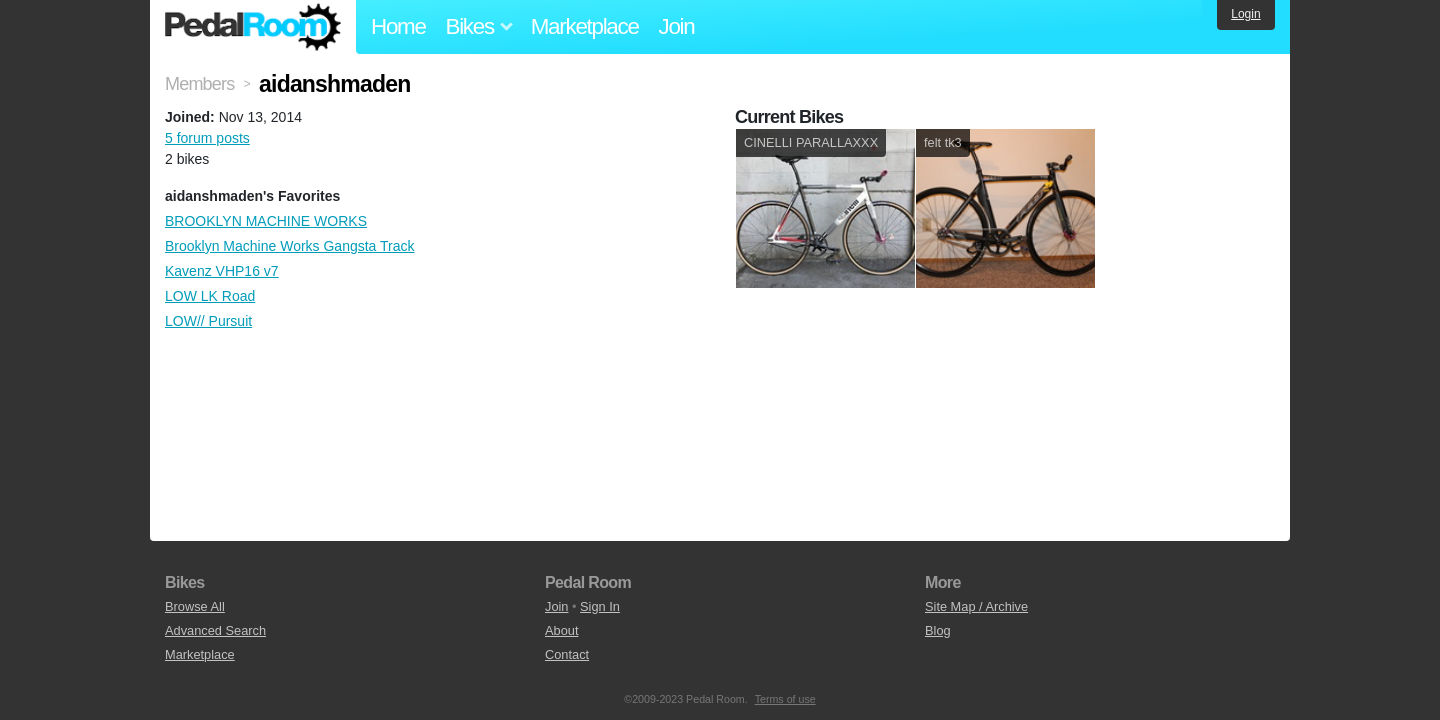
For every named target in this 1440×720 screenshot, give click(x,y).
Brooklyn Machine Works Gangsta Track (290, 246)
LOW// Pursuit (208, 321)
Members (199, 84)
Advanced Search (215, 630)
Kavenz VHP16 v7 (222, 271)
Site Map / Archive (976, 606)
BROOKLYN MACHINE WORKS (266, 221)
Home (398, 26)
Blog (938, 630)
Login (1245, 14)
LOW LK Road (210, 296)
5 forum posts (207, 138)
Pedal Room (253, 27)
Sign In (600, 606)
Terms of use (785, 699)
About (561, 630)
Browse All (195, 606)
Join (677, 26)
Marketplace (585, 26)
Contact (567, 654)
